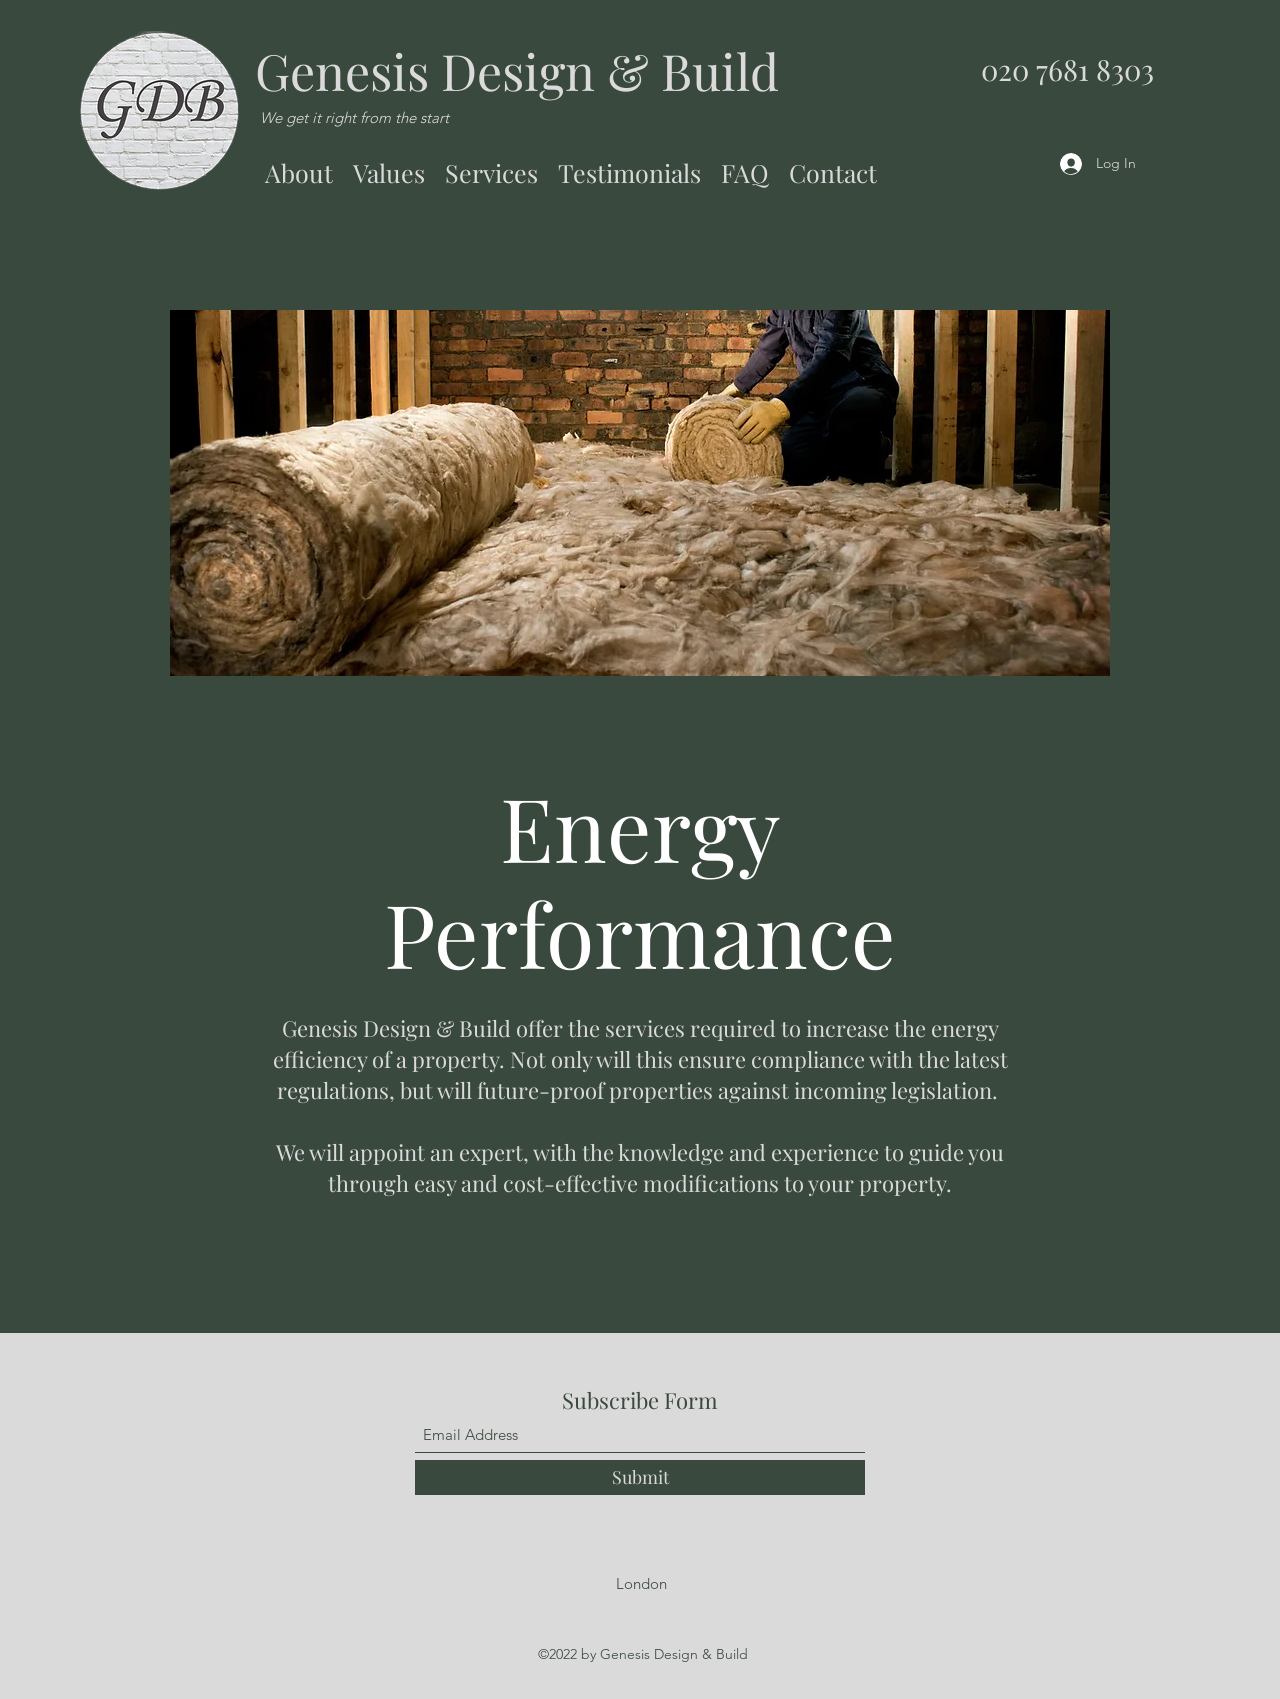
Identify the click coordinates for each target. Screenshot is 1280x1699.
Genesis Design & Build (517, 70)
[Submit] (640, 1477)
